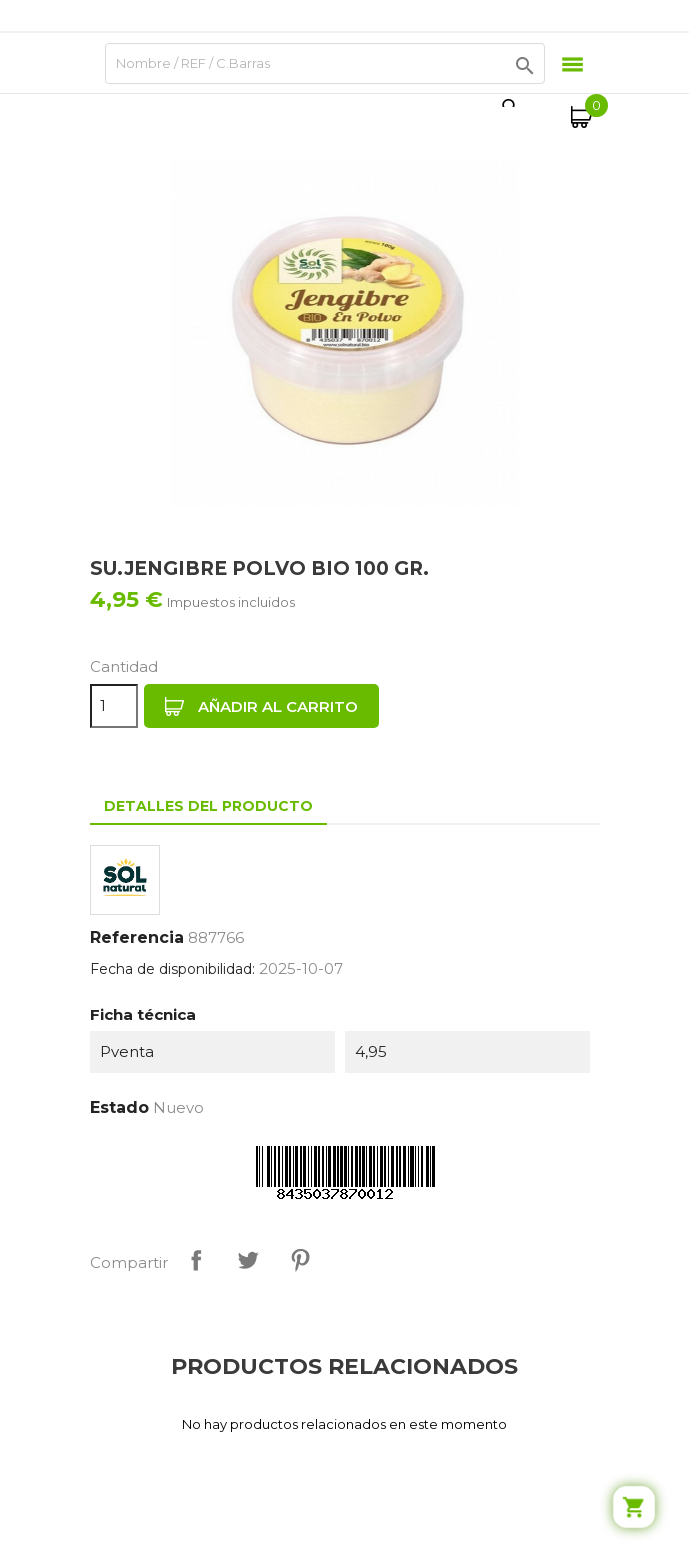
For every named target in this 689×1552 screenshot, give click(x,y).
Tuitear (248, 1260)
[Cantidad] (114, 706)
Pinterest (300, 1260)
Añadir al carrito (261, 707)
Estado (119, 1107)
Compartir (196, 1260)
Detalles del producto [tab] (208, 806)
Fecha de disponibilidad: (172, 969)
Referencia (137, 937)
